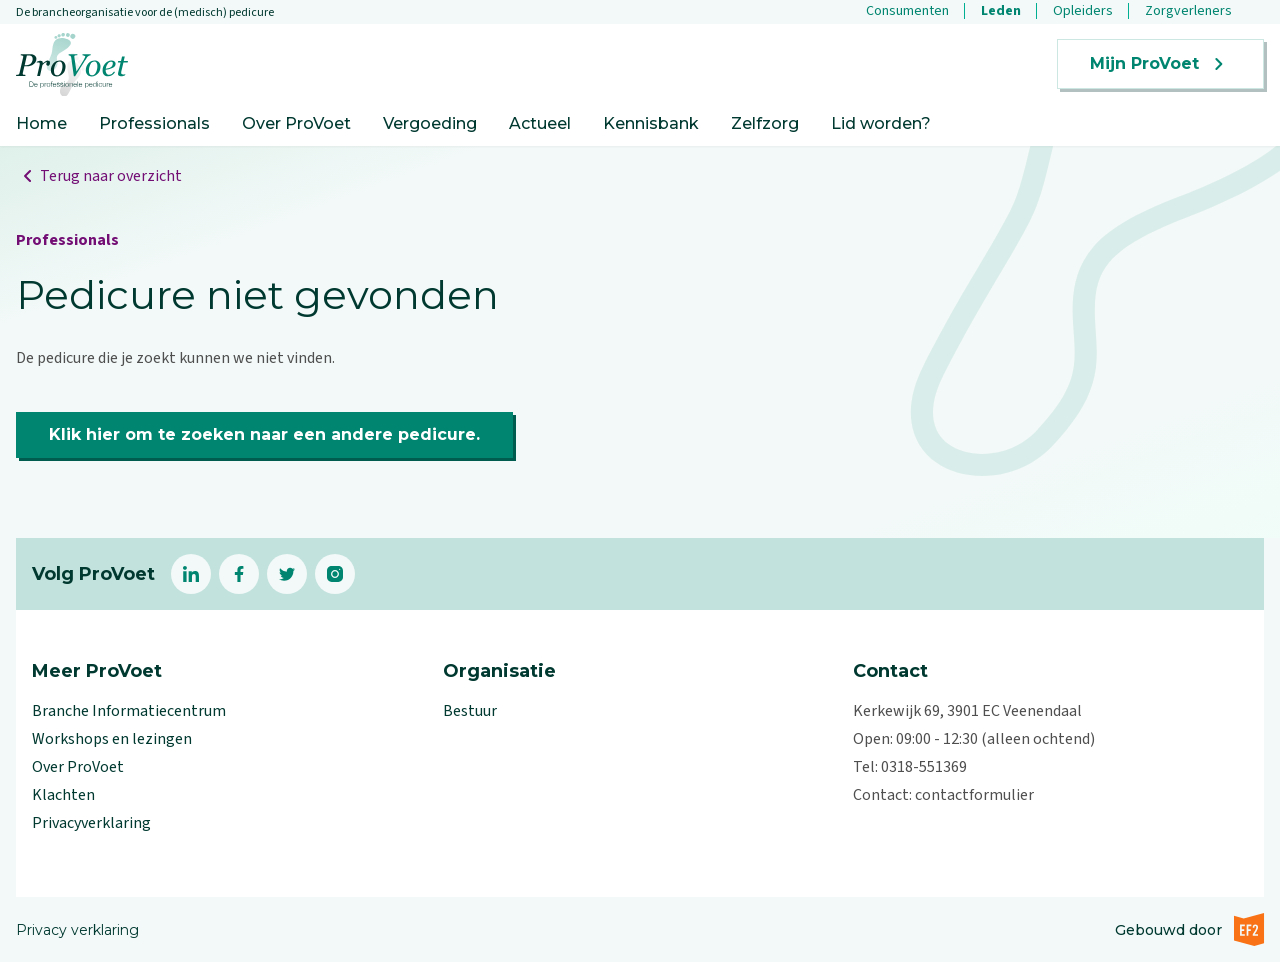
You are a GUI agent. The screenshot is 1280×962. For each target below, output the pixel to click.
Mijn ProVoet (1160, 64)
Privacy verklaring (77, 930)
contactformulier (974, 795)
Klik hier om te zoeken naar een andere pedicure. (264, 434)
